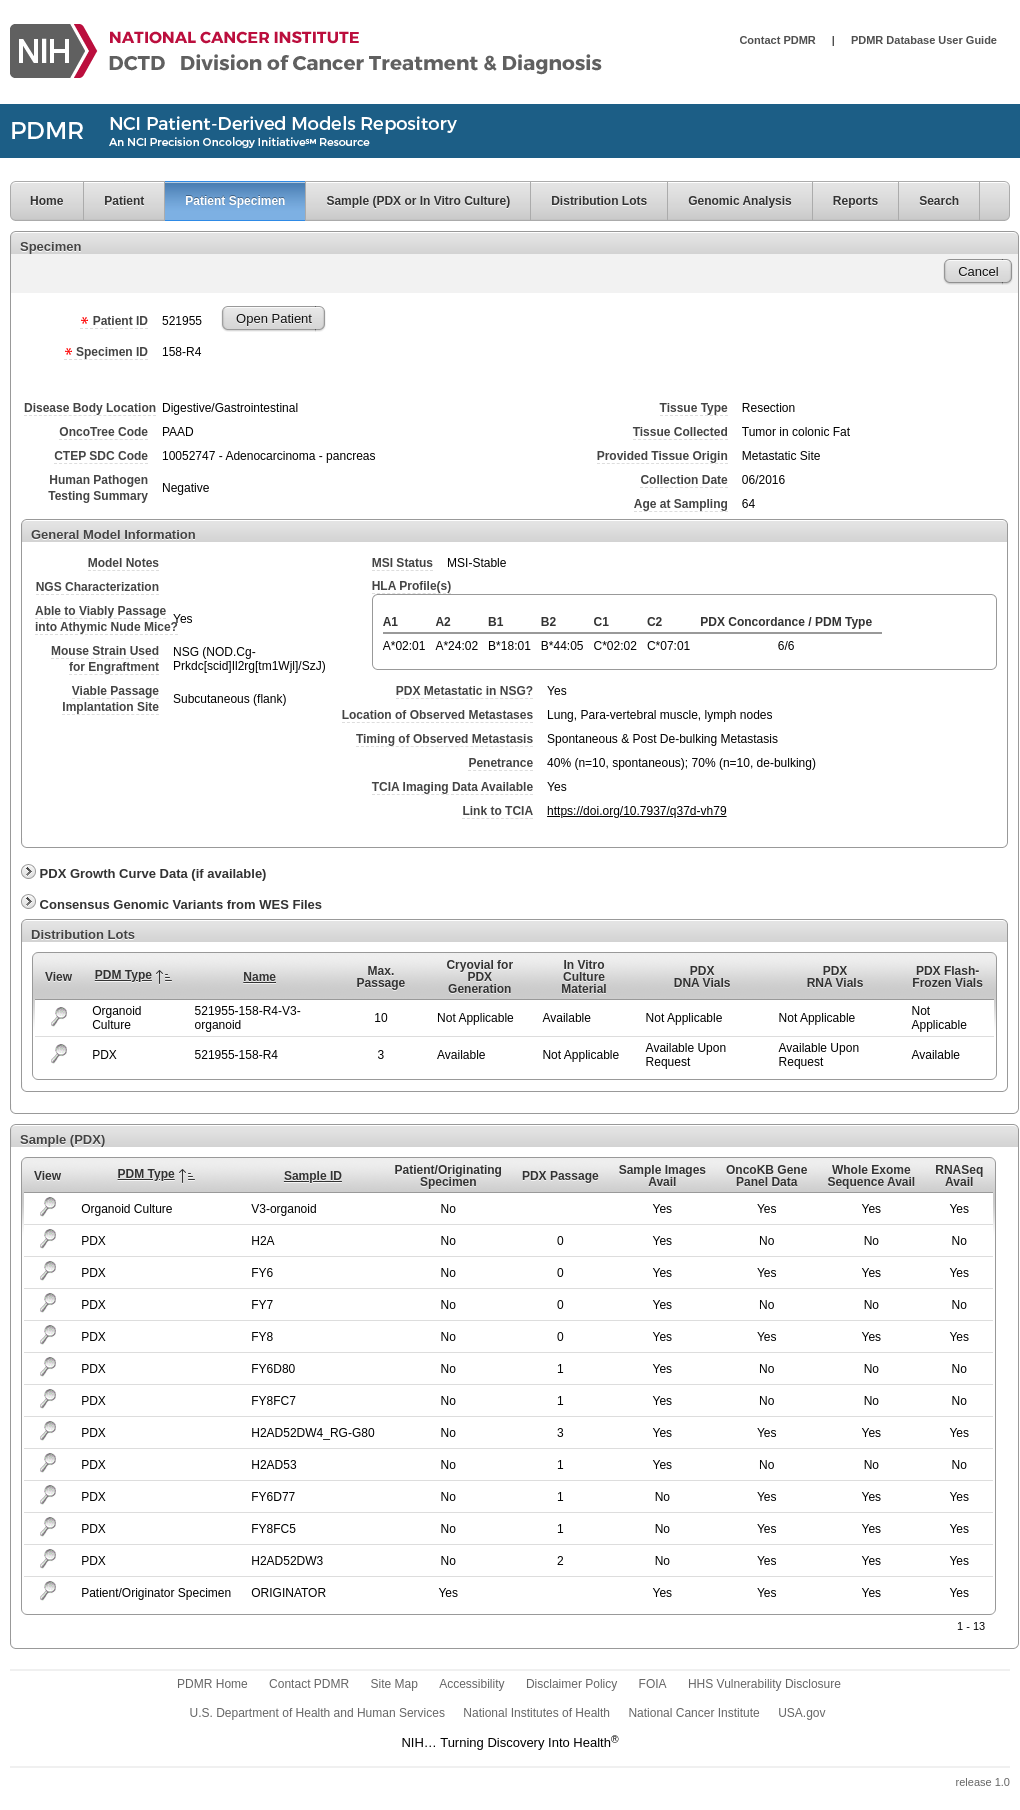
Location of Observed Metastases (437, 715)
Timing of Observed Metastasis (444, 739)
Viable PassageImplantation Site (110, 699)
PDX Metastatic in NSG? (464, 691)
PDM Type (123, 975)
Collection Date (683, 480)
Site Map (393, 1684)
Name (259, 977)
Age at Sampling (681, 504)
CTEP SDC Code (101, 456)
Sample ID (313, 1176)
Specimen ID (106, 352)
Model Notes (123, 563)
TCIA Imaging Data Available (452, 787)
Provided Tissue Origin (662, 456)
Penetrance (500, 763)
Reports (855, 201)
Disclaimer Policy (571, 1684)
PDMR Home (212, 1684)
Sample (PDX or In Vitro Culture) (418, 201)
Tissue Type (694, 408)
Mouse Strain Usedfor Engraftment (105, 659)
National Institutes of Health (536, 1713)
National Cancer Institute (693, 1713)
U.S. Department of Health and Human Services (317, 1713)
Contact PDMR (777, 40)
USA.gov (801, 1713)
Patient (124, 201)
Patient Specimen (235, 201)
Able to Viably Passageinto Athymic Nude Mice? (106, 619)
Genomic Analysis (740, 201)
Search (939, 201)
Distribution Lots (599, 201)
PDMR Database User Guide (924, 40)
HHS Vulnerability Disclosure (764, 1684)
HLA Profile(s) (412, 586)
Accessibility (471, 1684)
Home (36, 201)
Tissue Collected (680, 432)
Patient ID (114, 321)
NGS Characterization (97, 587)
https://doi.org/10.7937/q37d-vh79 (636, 811)
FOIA (653, 1684)
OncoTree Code (103, 432)
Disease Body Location (90, 408)
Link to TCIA (497, 811)
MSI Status (402, 563)
